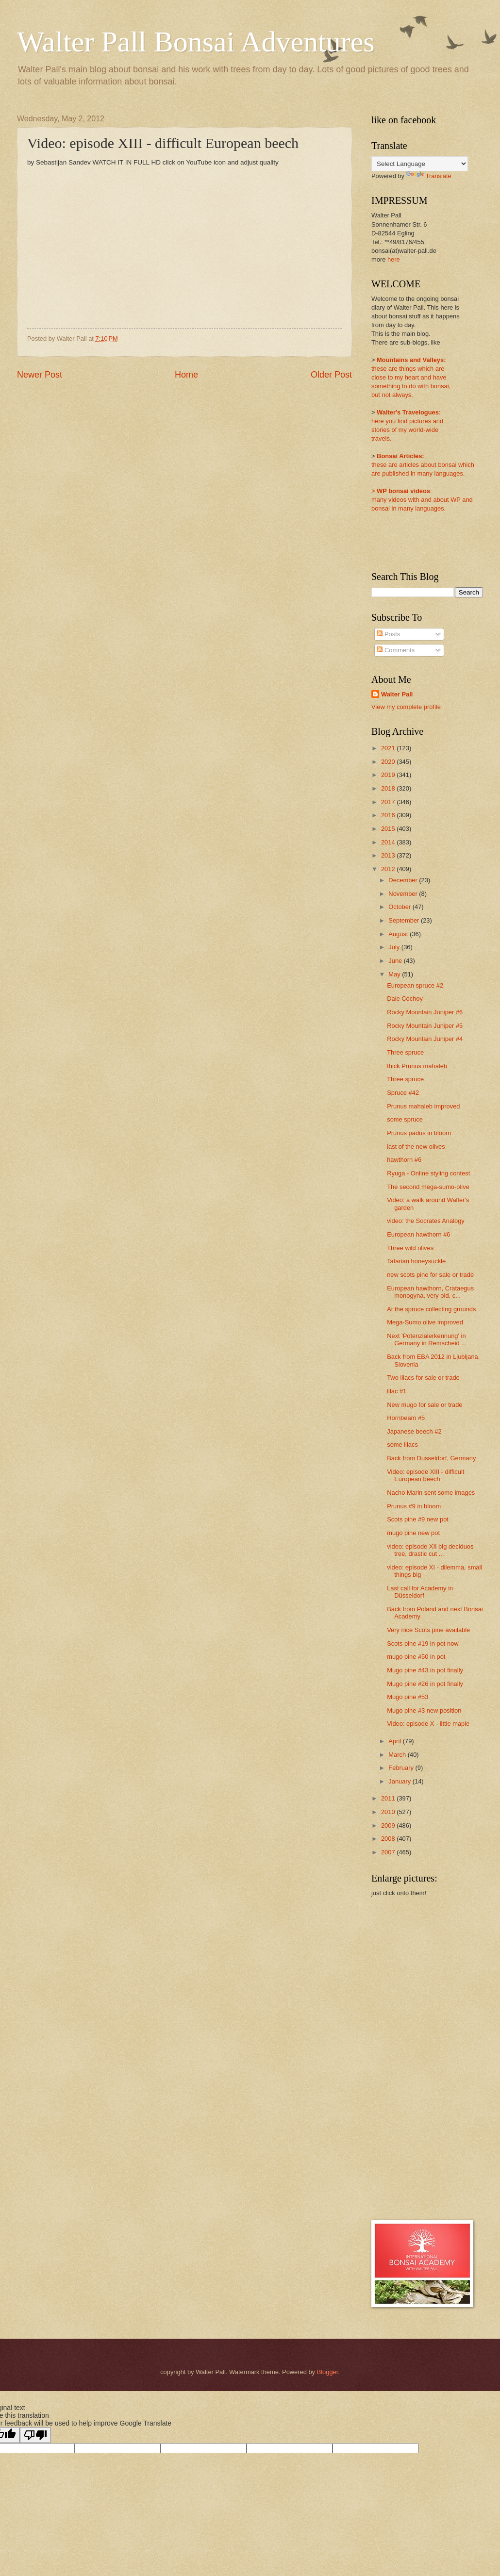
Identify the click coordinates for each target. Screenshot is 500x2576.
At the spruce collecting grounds (431, 1309)
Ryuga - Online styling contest (428, 1173)
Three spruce (405, 1052)
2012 (389, 869)
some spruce (405, 1119)
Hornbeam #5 (406, 1417)
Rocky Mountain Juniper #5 (425, 1025)
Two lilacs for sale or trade (423, 1377)
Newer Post (39, 375)
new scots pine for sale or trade (430, 1274)
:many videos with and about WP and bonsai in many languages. (422, 499)
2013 (389, 855)
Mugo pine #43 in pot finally (425, 1670)
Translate (428, 176)
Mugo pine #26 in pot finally (425, 1683)
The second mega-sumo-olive (428, 1186)
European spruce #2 (415, 985)
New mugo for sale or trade (424, 1404)
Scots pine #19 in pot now (422, 1643)
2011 (389, 1798)
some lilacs (402, 1444)
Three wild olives (410, 1248)
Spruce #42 (403, 1092)
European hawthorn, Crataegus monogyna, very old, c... (430, 1292)
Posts (388, 634)
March (397, 1754)
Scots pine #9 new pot (418, 1519)
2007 (389, 1852)
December (403, 880)
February (401, 1767)
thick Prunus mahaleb (417, 1066)
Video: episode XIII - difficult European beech (425, 1475)
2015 (389, 828)
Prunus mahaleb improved (423, 1106)
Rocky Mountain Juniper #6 (425, 1012)
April (395, 1741)
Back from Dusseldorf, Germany (431, 1458)
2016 (389, 815)
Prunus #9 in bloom (414, 1506)
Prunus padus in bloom (419, 1133)
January (400, 1781)
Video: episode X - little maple (428, 1723)
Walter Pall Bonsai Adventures (196, 42)
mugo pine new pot (413, 1532)
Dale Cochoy (405, 998)
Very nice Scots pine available (428, 1630)
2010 (389, 1812)
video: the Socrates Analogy (426, 1220)
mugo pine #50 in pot (416, 1656)
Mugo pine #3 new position (424, 1710)
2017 (389, 802)
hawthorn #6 (404, 1159)
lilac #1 (396, 1391)
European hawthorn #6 (418, 1234)
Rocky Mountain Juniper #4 (425, 1038)
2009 (389, 1825)
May (395, 974)
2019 (389, 774)
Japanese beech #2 (414, 1431)
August (399, 934)
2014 (389, 842)
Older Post (331, 375)
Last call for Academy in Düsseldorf (420, 1592)
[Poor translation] (35, 2435)
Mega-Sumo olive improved (425, 1322)
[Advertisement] (410, 2057)
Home (186, 375)
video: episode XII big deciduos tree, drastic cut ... (430, 1550)
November (403, 893)
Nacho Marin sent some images (431, 1492)
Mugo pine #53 (407, 1697)
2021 (389, 748)
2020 (389, 761)
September (404, 920)
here (393, 259)
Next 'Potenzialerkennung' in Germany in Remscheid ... (427, 1339)
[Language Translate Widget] (419, 163)
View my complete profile (406, 706)
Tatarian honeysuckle (416, 1261)
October (400, 906)
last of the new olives (416, 1146)
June (396, 960)
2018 (389, 788)
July (394, 947)
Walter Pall (397, 694)
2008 (389, 1838)
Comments (396, 650)
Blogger (327, 2372)
